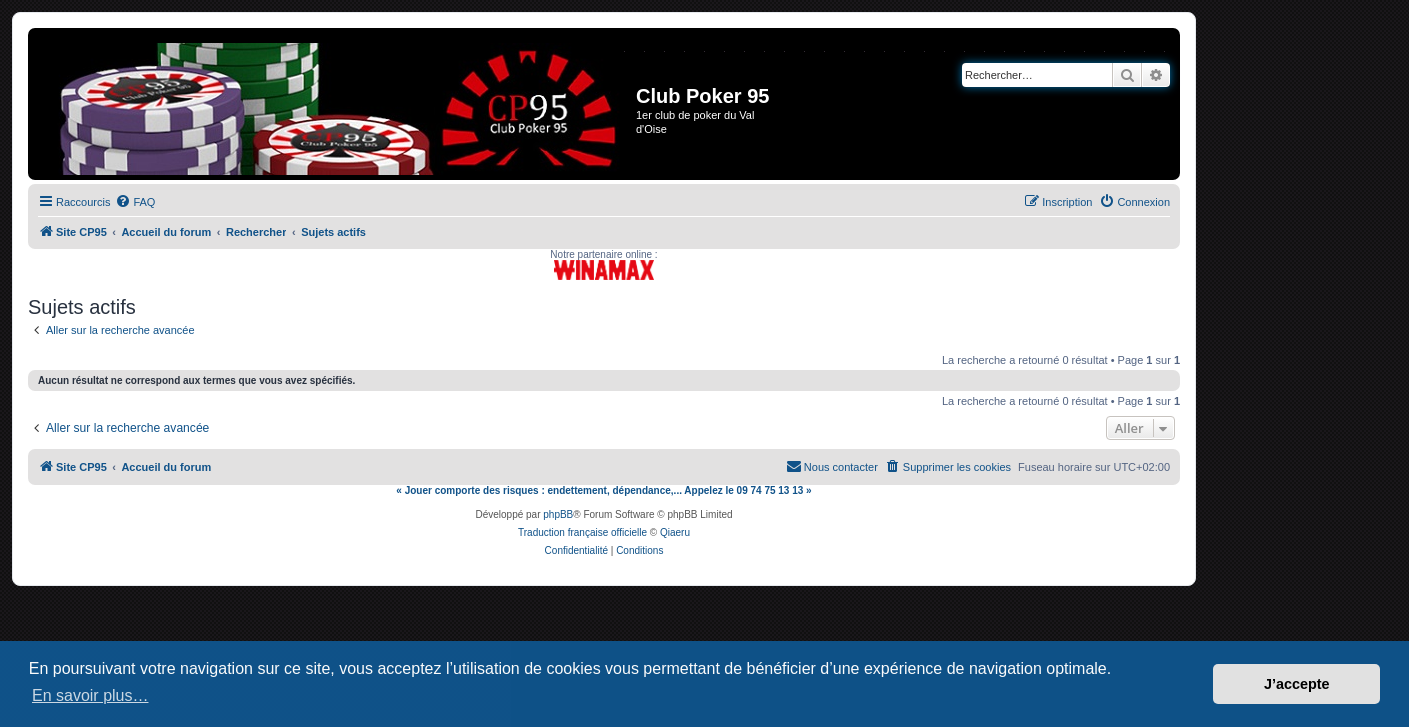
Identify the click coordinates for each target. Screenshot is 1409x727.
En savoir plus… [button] (90, 695)
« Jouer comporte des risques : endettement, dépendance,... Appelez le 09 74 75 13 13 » (603, 490)
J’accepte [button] (1297, 684)
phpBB (558, 514)
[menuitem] (135, 202)
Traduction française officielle (582, 532)
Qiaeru (675, 532)
